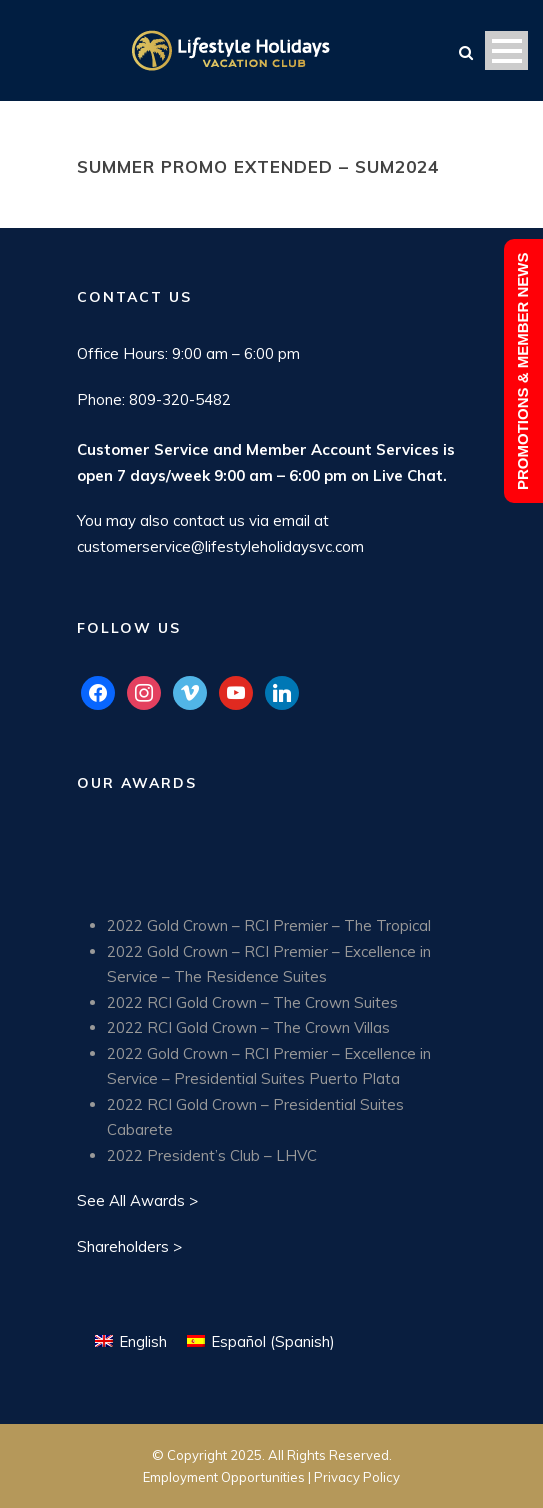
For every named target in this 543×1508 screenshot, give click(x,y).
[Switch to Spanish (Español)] (261, 1341)
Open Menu (506, 50)
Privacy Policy (357, 1477)
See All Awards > (137, 1200)
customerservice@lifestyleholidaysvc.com (220, 546)
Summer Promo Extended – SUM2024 (258, 166)
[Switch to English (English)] (131, 1341)
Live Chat (408, 475)
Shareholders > (129, 1246)
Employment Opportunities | (228, 1477)
